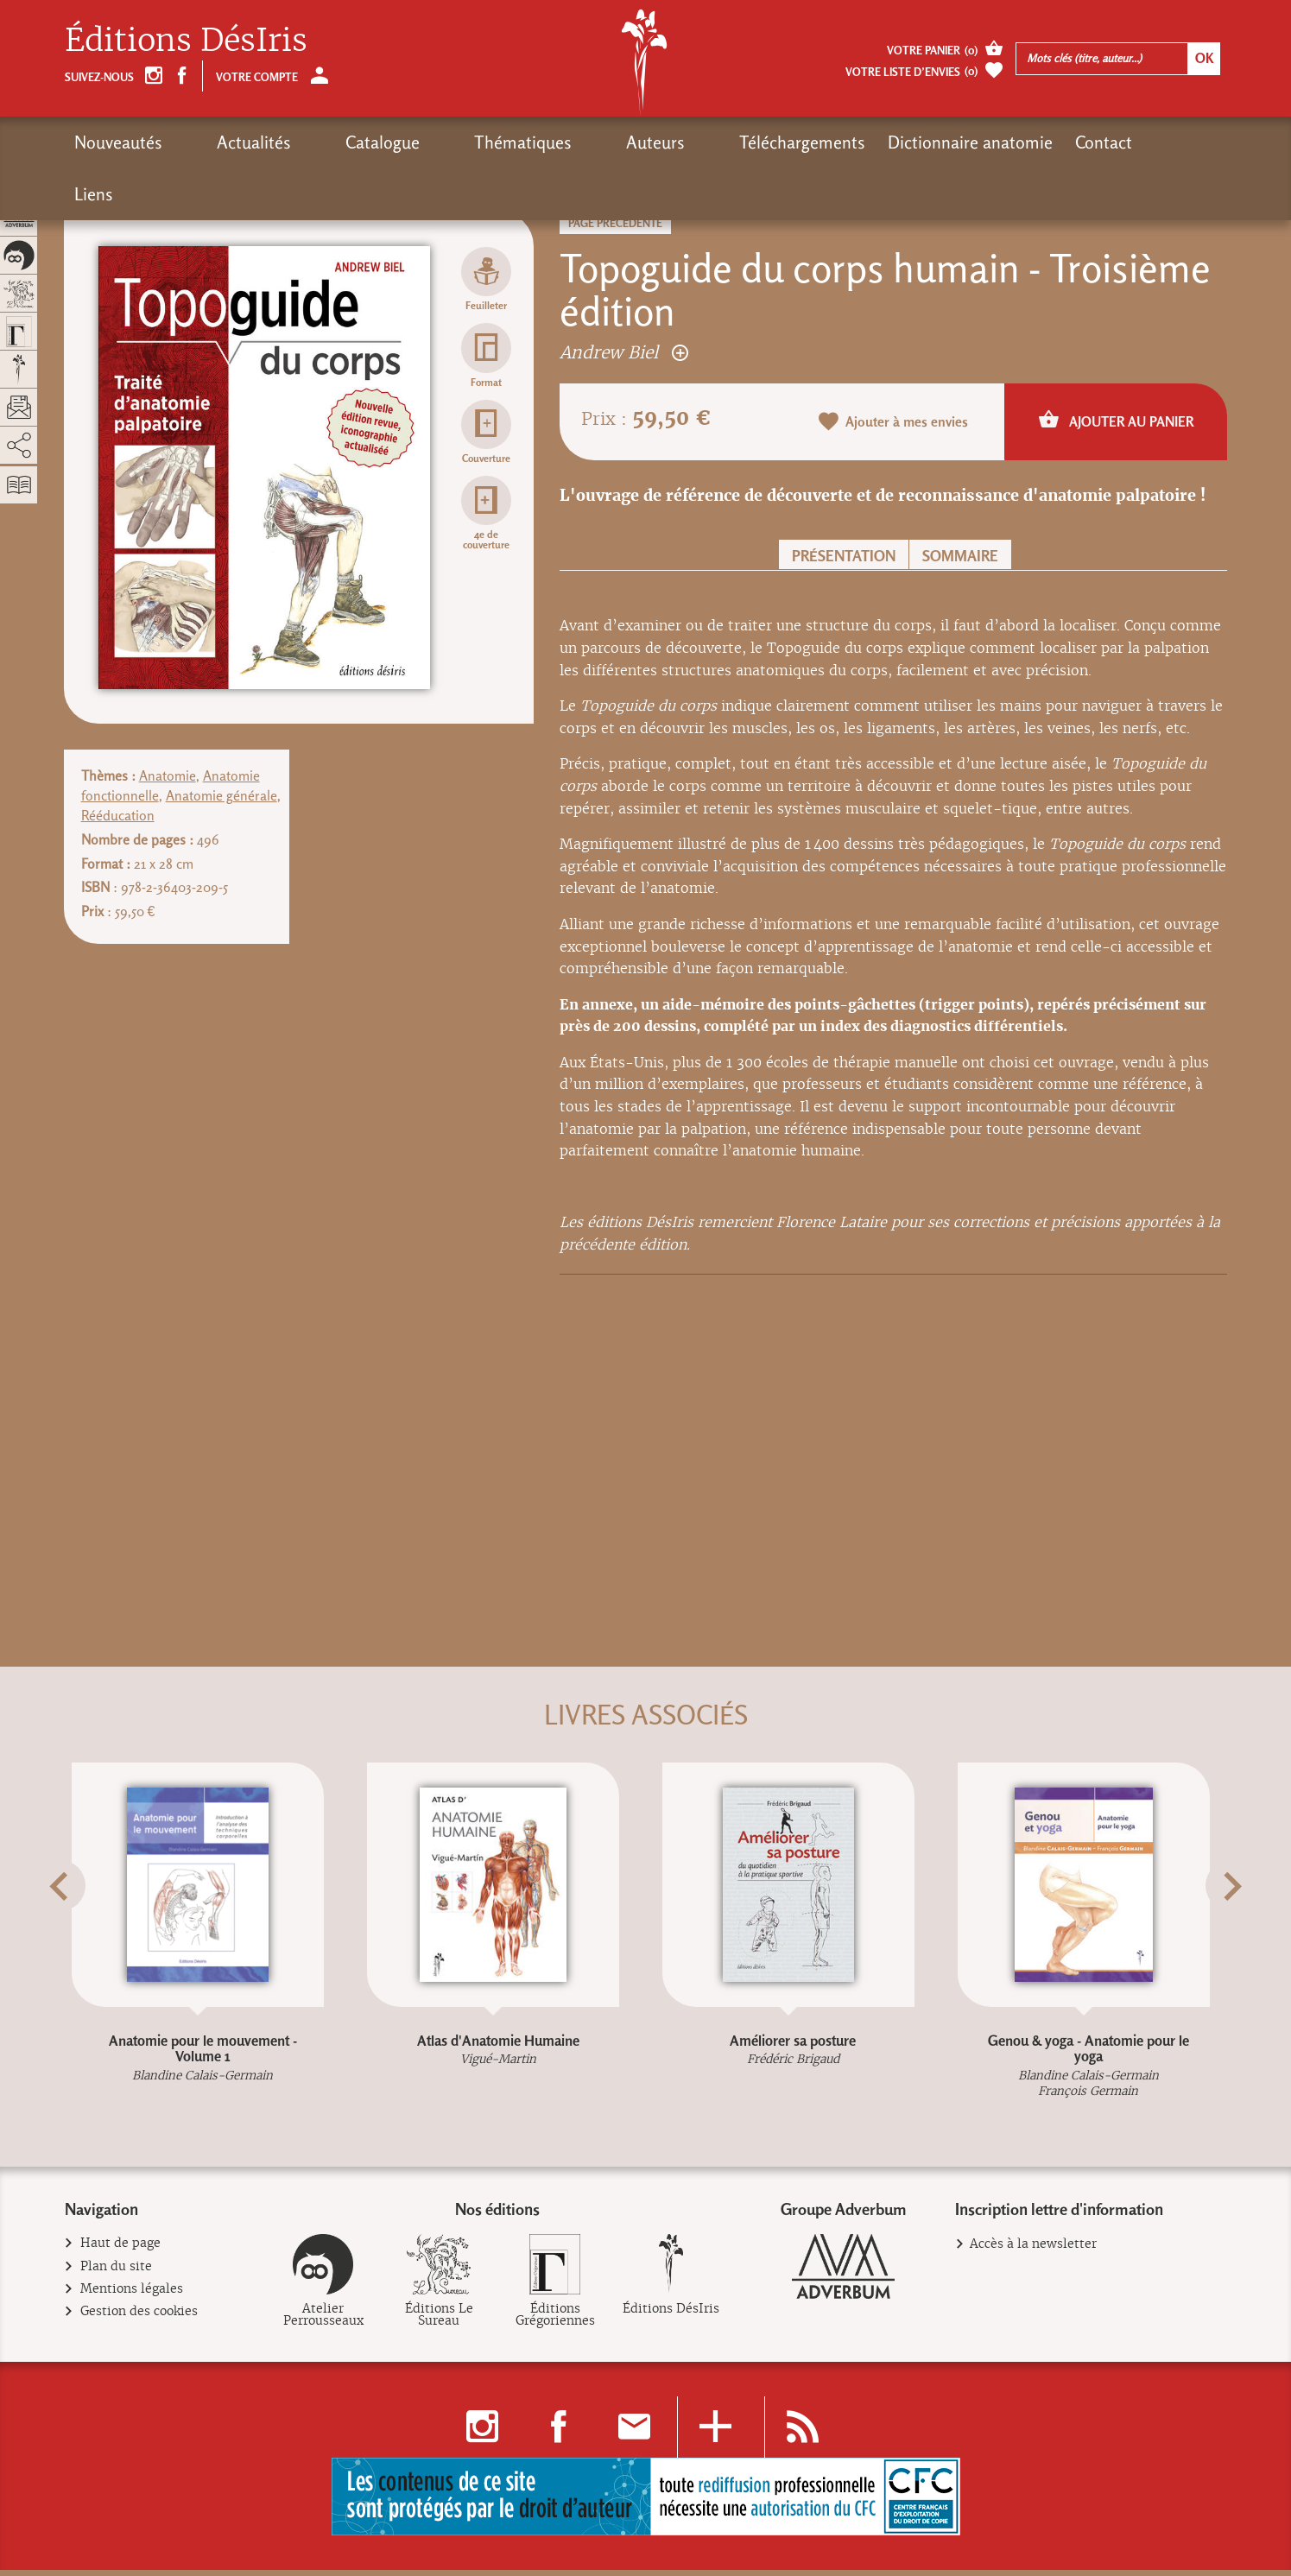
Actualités (222, 142)
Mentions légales (132, 2295)
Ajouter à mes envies (894, 423)
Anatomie (167, 776)
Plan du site (116, 2273)
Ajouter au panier (1116, 421)
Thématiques (427, 142)
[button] (86, 1928)
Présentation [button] (843, 556)
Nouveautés (118, 142)
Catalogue (319, 142)
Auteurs (527, 142)
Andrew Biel (624, 352)
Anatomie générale (221, 796)
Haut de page (121, 2250)
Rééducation (118, 815)
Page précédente (615, 223)
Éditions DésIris (186, 40)
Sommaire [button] (960, 556)
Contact (943, 142)
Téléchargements (642, 142)
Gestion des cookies (139, 2318)
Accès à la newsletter (1033, 2250)
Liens (1014, 142)
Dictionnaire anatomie (810, 142)
